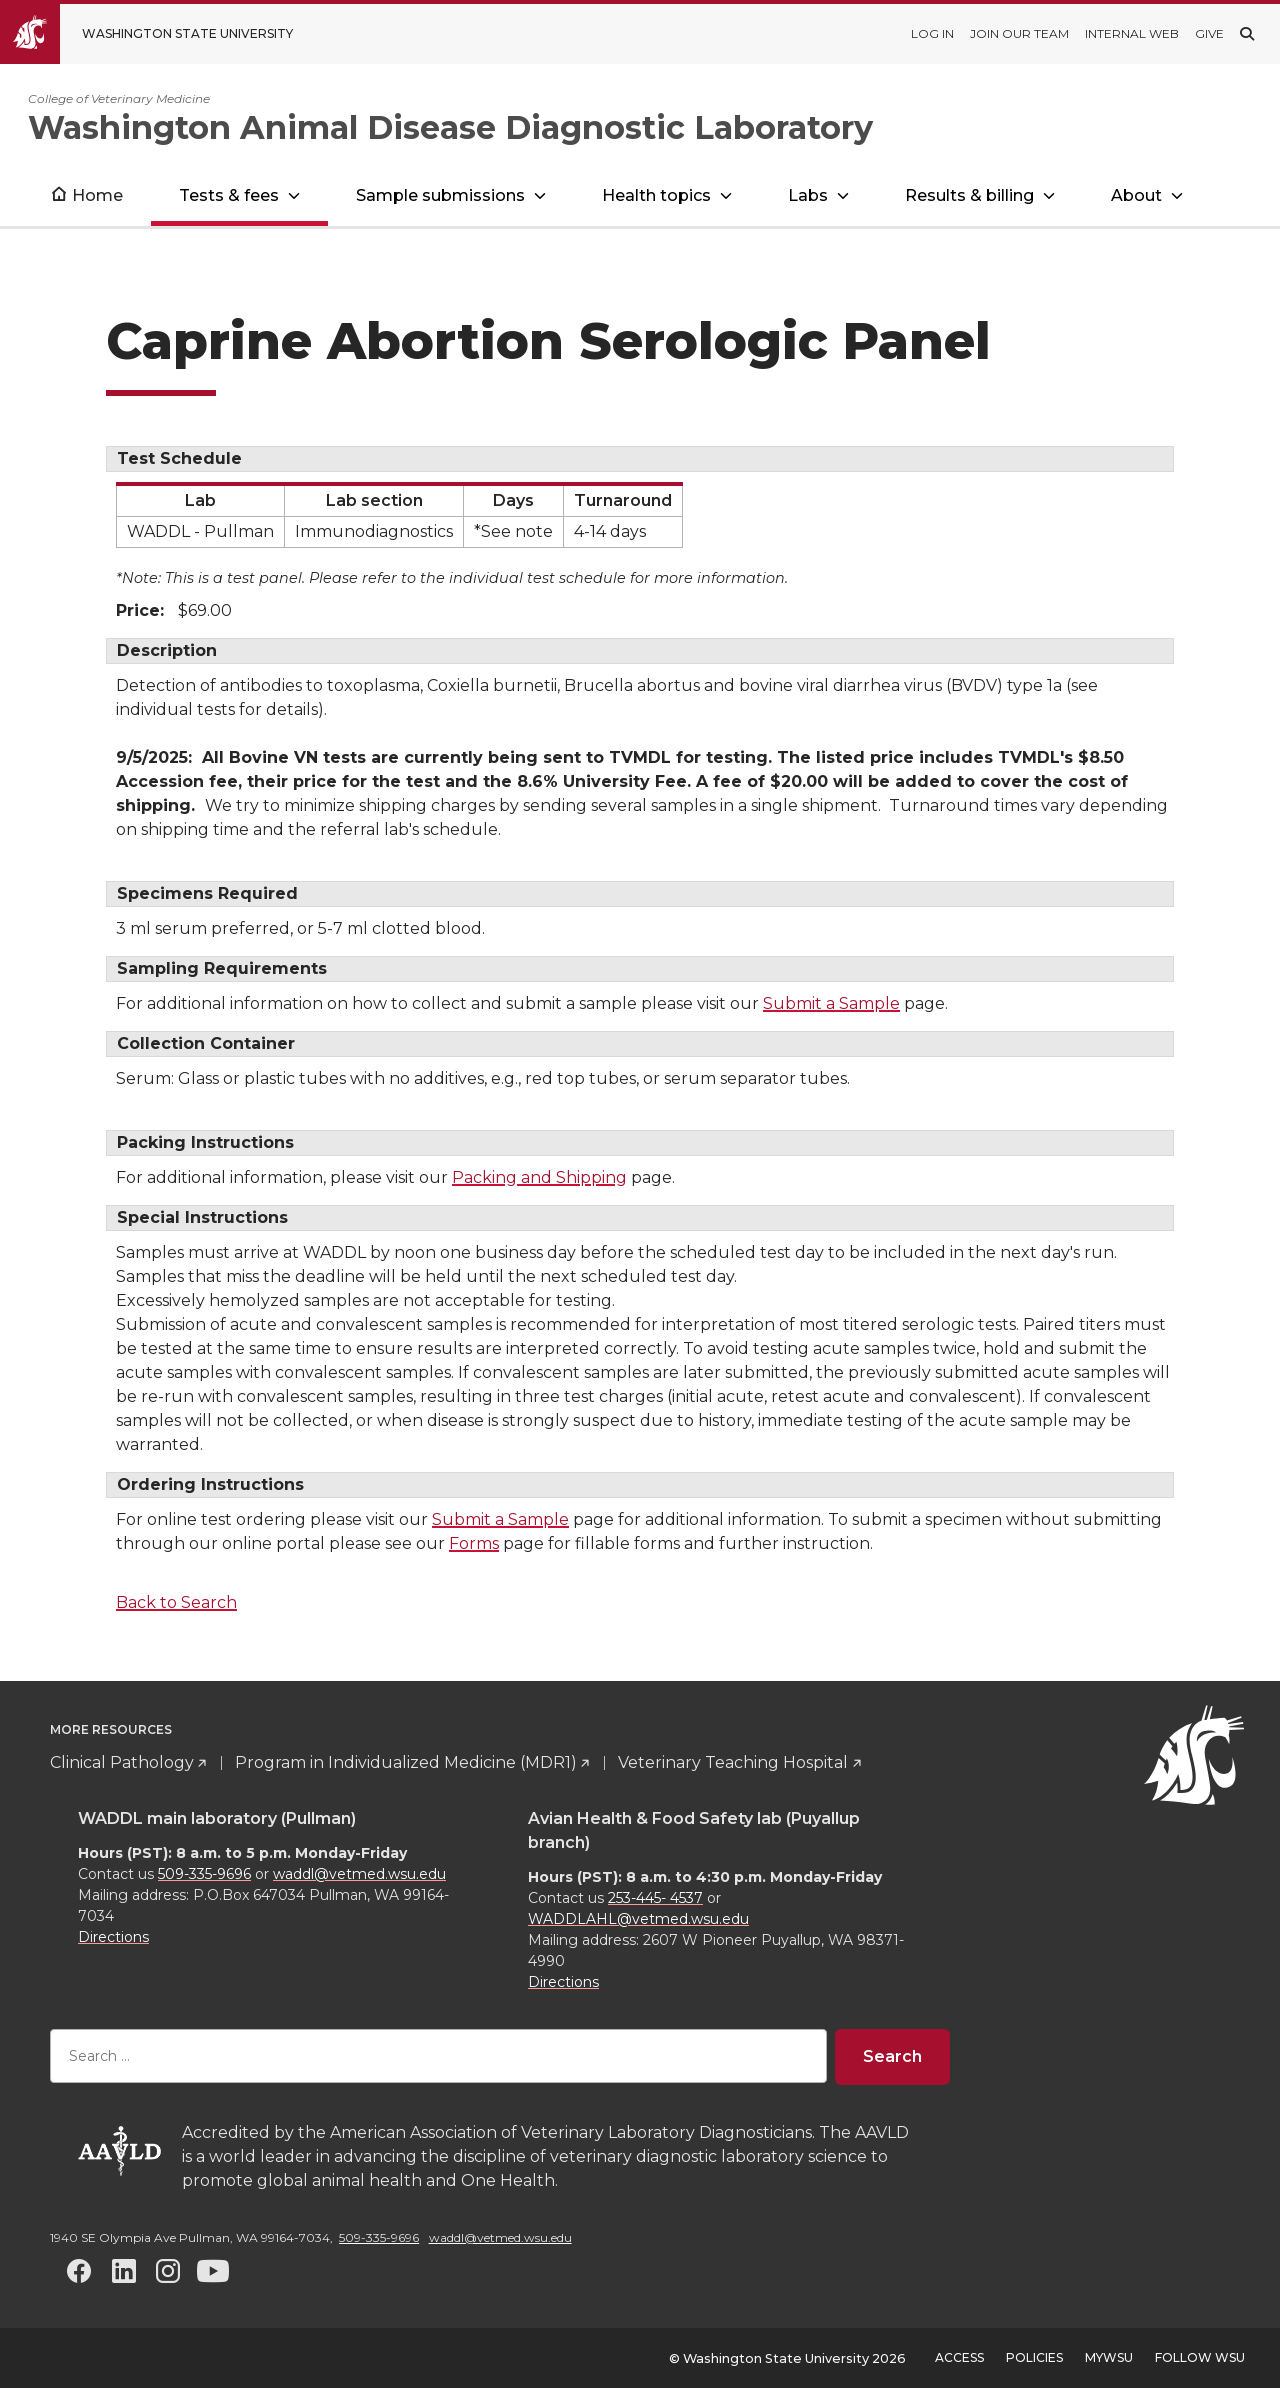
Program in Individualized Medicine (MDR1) (406, 1762)
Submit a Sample (831, 1003)
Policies (1034, 2357)
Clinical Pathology (122, 1762)
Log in (932, 33)
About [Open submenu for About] (1136, 195)
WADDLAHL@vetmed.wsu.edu (638, 1919)
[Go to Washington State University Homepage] (161, 34)
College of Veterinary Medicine (119, 98)
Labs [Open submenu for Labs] (808, 195)
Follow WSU (1200, 2357)
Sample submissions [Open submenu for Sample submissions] (440, 195)
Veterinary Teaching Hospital (733, 1762)
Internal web (1132, 33)
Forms (474, 1543)
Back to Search (176, 1602)
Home (97, 195)
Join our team (1019, 33)
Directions (113, 1937)
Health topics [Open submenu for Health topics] (656, 195)
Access (959, 2357)
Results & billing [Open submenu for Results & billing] (969, 195)
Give (1209, 33)
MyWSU (1109, 2357)
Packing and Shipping (539, 1177)
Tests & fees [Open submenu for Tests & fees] (229, 195)
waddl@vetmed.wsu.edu (359, 1874)
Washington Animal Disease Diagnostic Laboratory (450, 127)
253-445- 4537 (655, 1898)
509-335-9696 (204, 1874)
